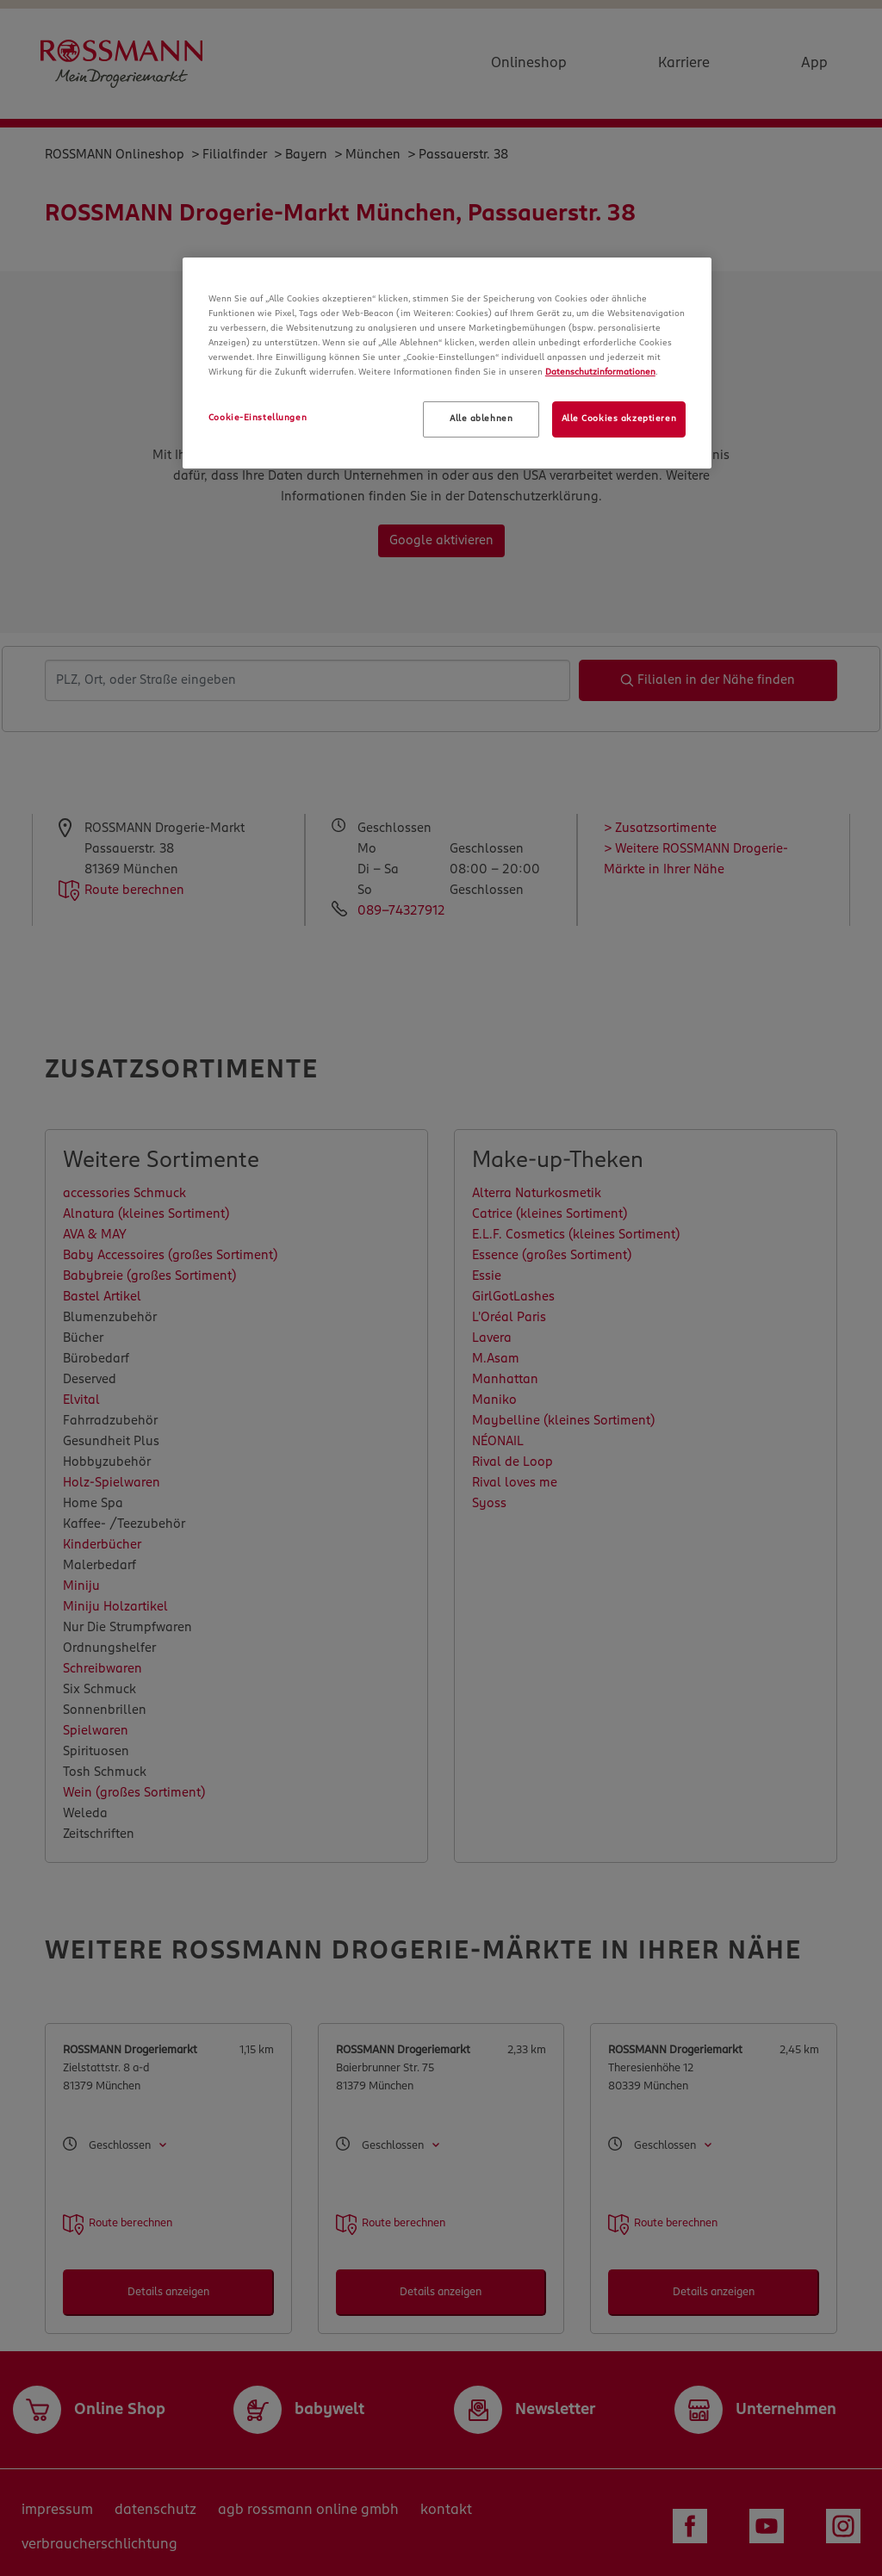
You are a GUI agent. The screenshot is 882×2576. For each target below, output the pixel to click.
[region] (447, 363)
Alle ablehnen (481, 418)
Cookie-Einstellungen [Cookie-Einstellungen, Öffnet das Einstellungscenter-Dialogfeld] (257, 417)
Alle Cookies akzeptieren (619, 418)
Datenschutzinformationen (600, 372)
